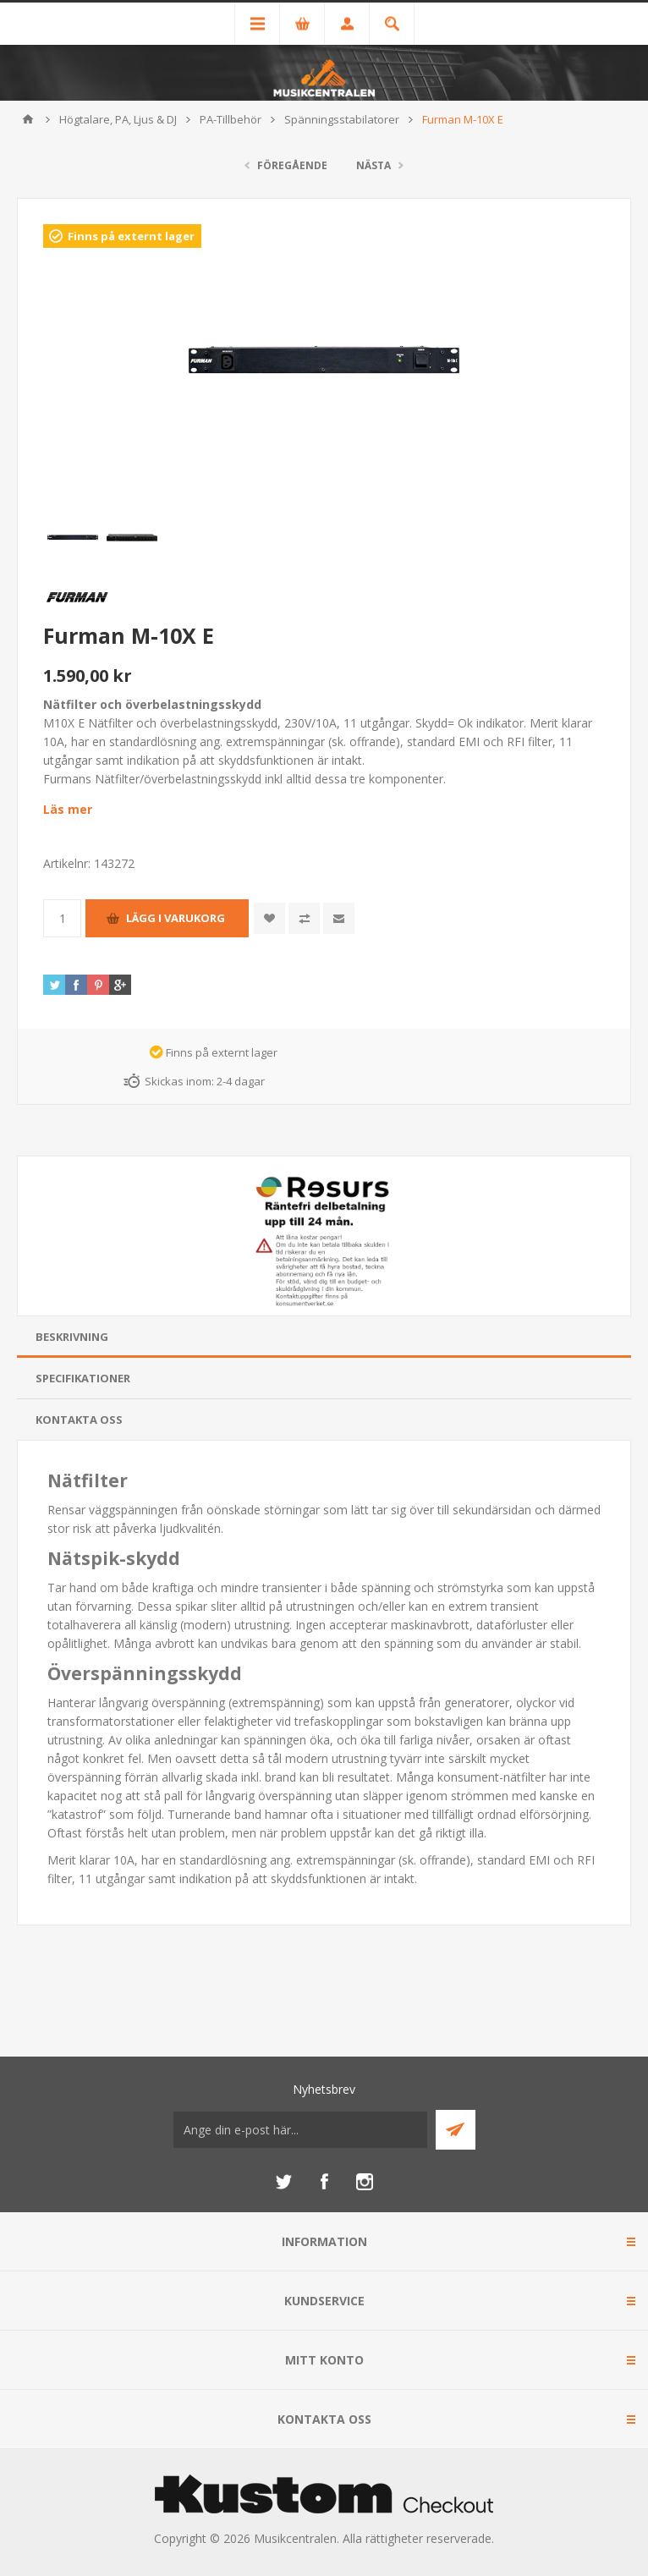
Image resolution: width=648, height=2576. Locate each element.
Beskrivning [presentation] (72, 1336)
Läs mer (67, 809)
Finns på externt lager (131, 236)
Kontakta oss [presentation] (79, 1419)
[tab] (324, 1337)
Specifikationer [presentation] (83, 1378)
